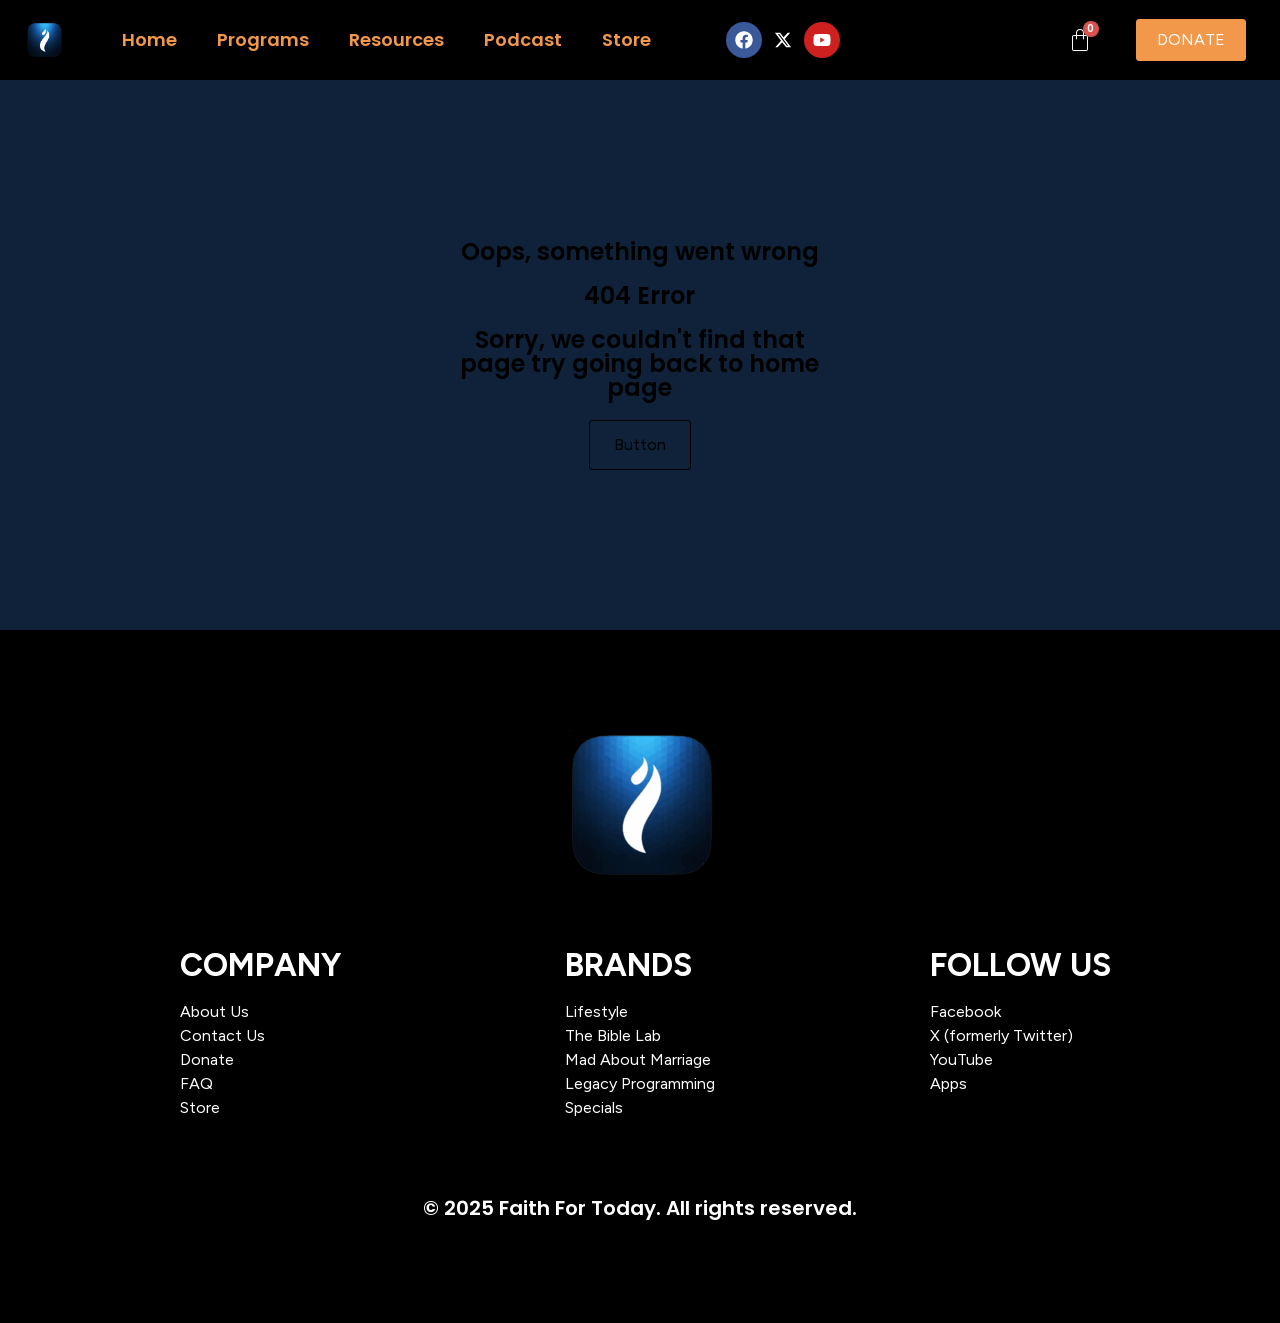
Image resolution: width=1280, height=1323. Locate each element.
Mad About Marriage (638, 1059)
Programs (263, 39)
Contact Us (222, 1035)
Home (149, 39)
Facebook (965, 1011)
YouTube (961, 1059)
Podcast (523, 39)
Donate (207, 1059)
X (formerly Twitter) (1001, 1035)
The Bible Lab (613, 1035)
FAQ (196, 1083)
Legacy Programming (640, 1083)
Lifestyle (596, 1011)
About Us (214, 1011)
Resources (396, 39)
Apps (948, 1083)
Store (626, 39)
